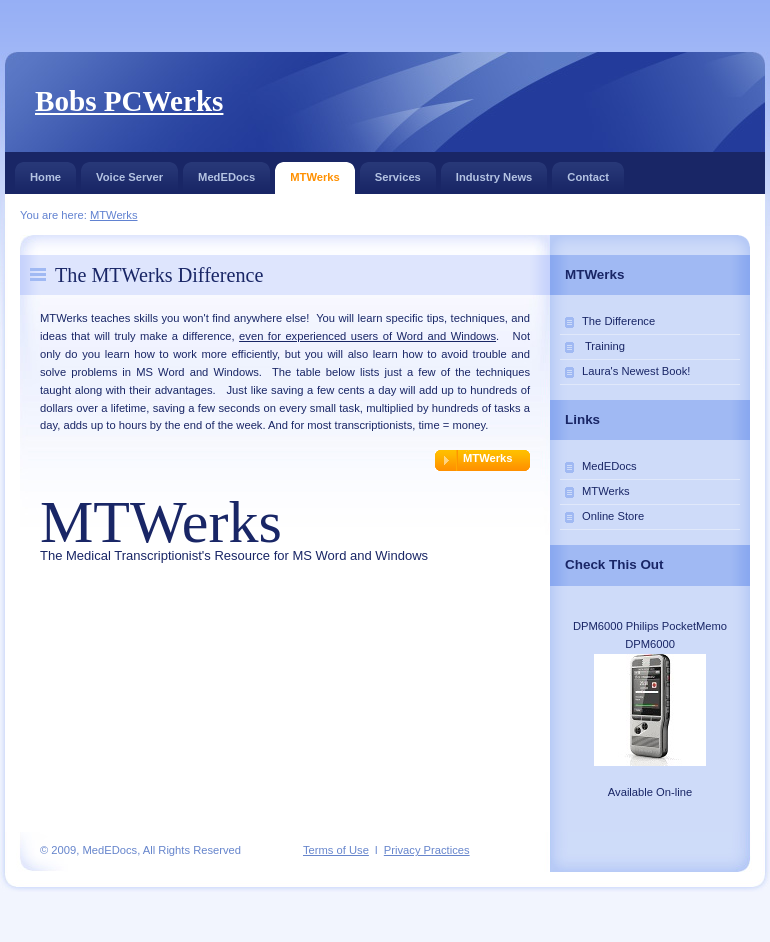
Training (603, 346)
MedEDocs (226, 172)
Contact (588, 172)
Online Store (613, 516)
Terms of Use (336, 850)
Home (45, 172)
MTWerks (315, 172)
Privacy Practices (427, 850)
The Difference (618, 321)
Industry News (494, 172)
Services (398, 172)
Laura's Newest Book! (636, 371)
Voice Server (129, 172)
